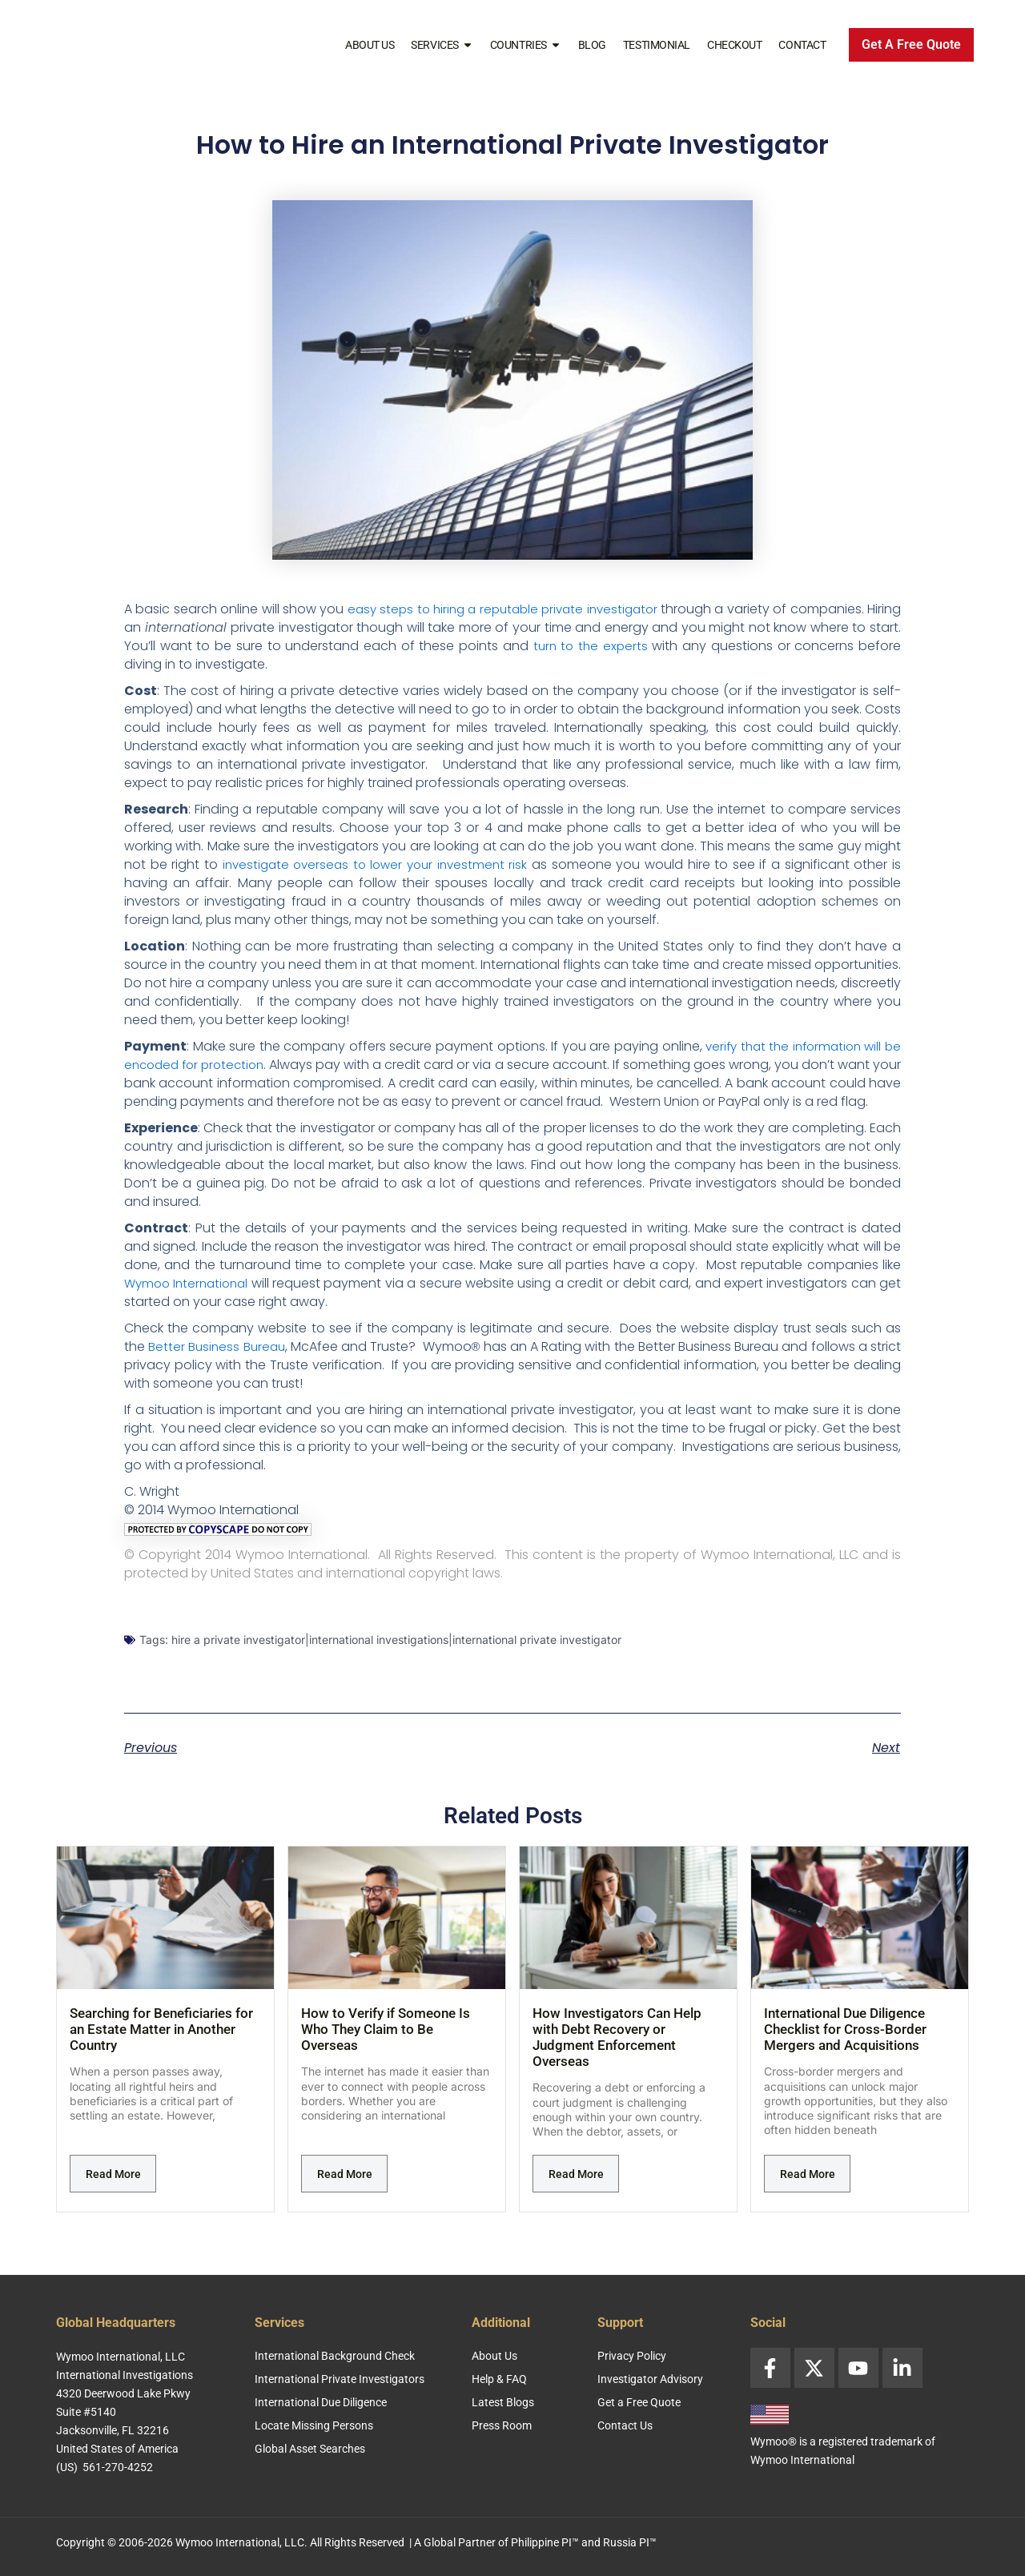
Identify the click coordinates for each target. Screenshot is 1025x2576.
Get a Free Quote (639, 2402)
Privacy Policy (631, 2355)
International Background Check (335, 2355)
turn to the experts (633, 646)
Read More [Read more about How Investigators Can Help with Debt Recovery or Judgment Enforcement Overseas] (576, 2192)
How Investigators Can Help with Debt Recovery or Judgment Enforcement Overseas (617, 2055)
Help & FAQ (499, 2379)
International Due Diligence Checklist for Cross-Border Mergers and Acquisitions (845, 2047)
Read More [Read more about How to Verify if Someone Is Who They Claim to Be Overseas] (344, 2192)
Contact (802, 44)
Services (441, 45)
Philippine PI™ (545, 2542)
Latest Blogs (503, 2402)
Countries (525, 45)
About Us (369, 44)
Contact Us (625, 2425)
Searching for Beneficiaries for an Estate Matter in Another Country (161, 2047)
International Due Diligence (321, 2402)
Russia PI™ (630, 2542)
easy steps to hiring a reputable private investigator (522, 609)
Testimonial (656, 44)
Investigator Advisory (650, 2379)
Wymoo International (190, 1301)
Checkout (734, 44)
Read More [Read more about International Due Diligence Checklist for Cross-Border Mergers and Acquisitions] (807, 2192)
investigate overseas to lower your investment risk (377, 864)
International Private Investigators (339, 2379)
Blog (592, 44)
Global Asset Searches (310, 2448)
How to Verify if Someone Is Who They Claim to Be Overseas (385, 2047)
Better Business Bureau (221, 1365)
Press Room (502, 2425)
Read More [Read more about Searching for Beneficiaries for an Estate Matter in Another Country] (113, 2192)
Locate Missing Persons (314, 2425)
